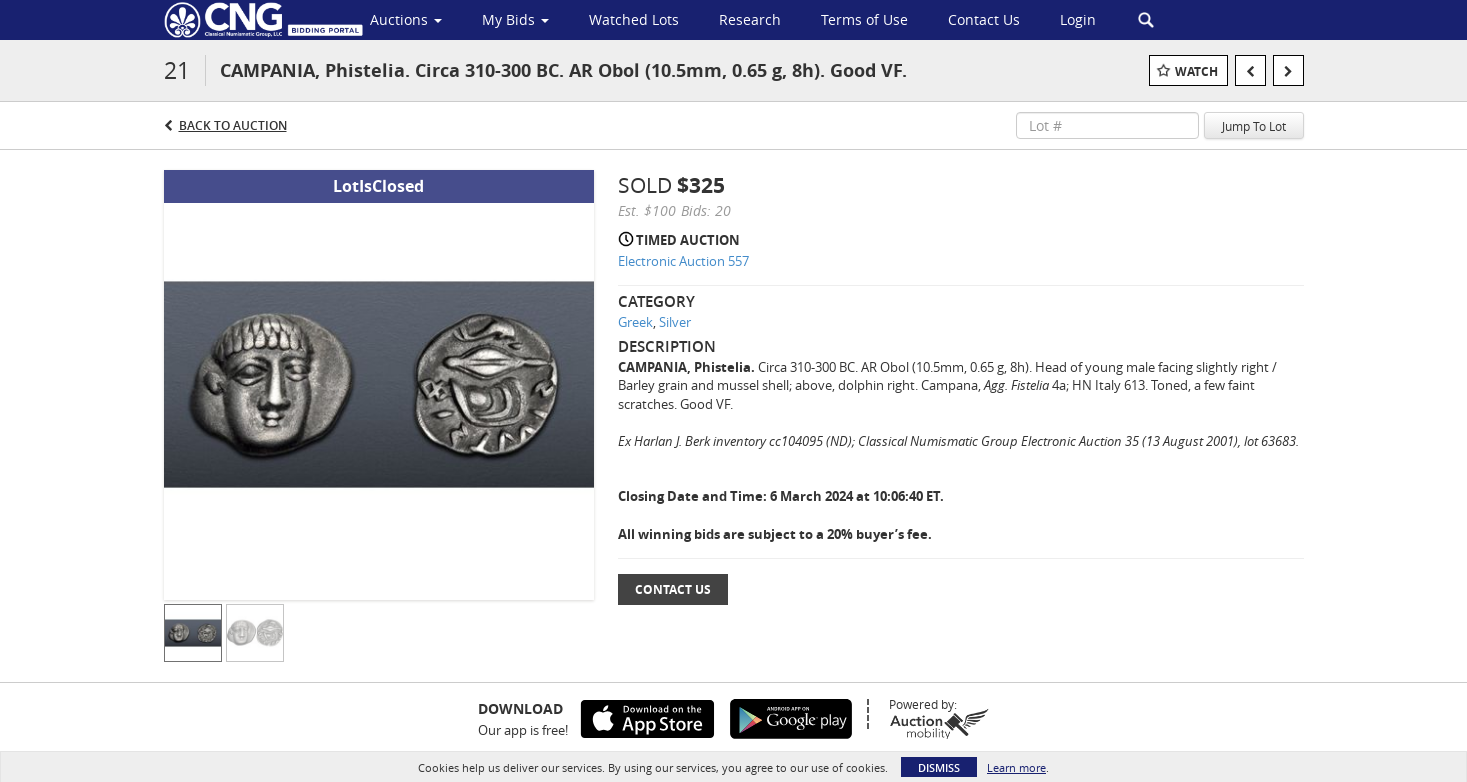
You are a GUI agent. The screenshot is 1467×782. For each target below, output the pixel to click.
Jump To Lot (1254, 126)
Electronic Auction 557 (683, 261)
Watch (1196, 71)
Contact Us (673, 589)
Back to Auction (233, 125)
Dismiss (939, 767)
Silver (675, 322)
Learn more (1016, 767)
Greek (635, 322)
